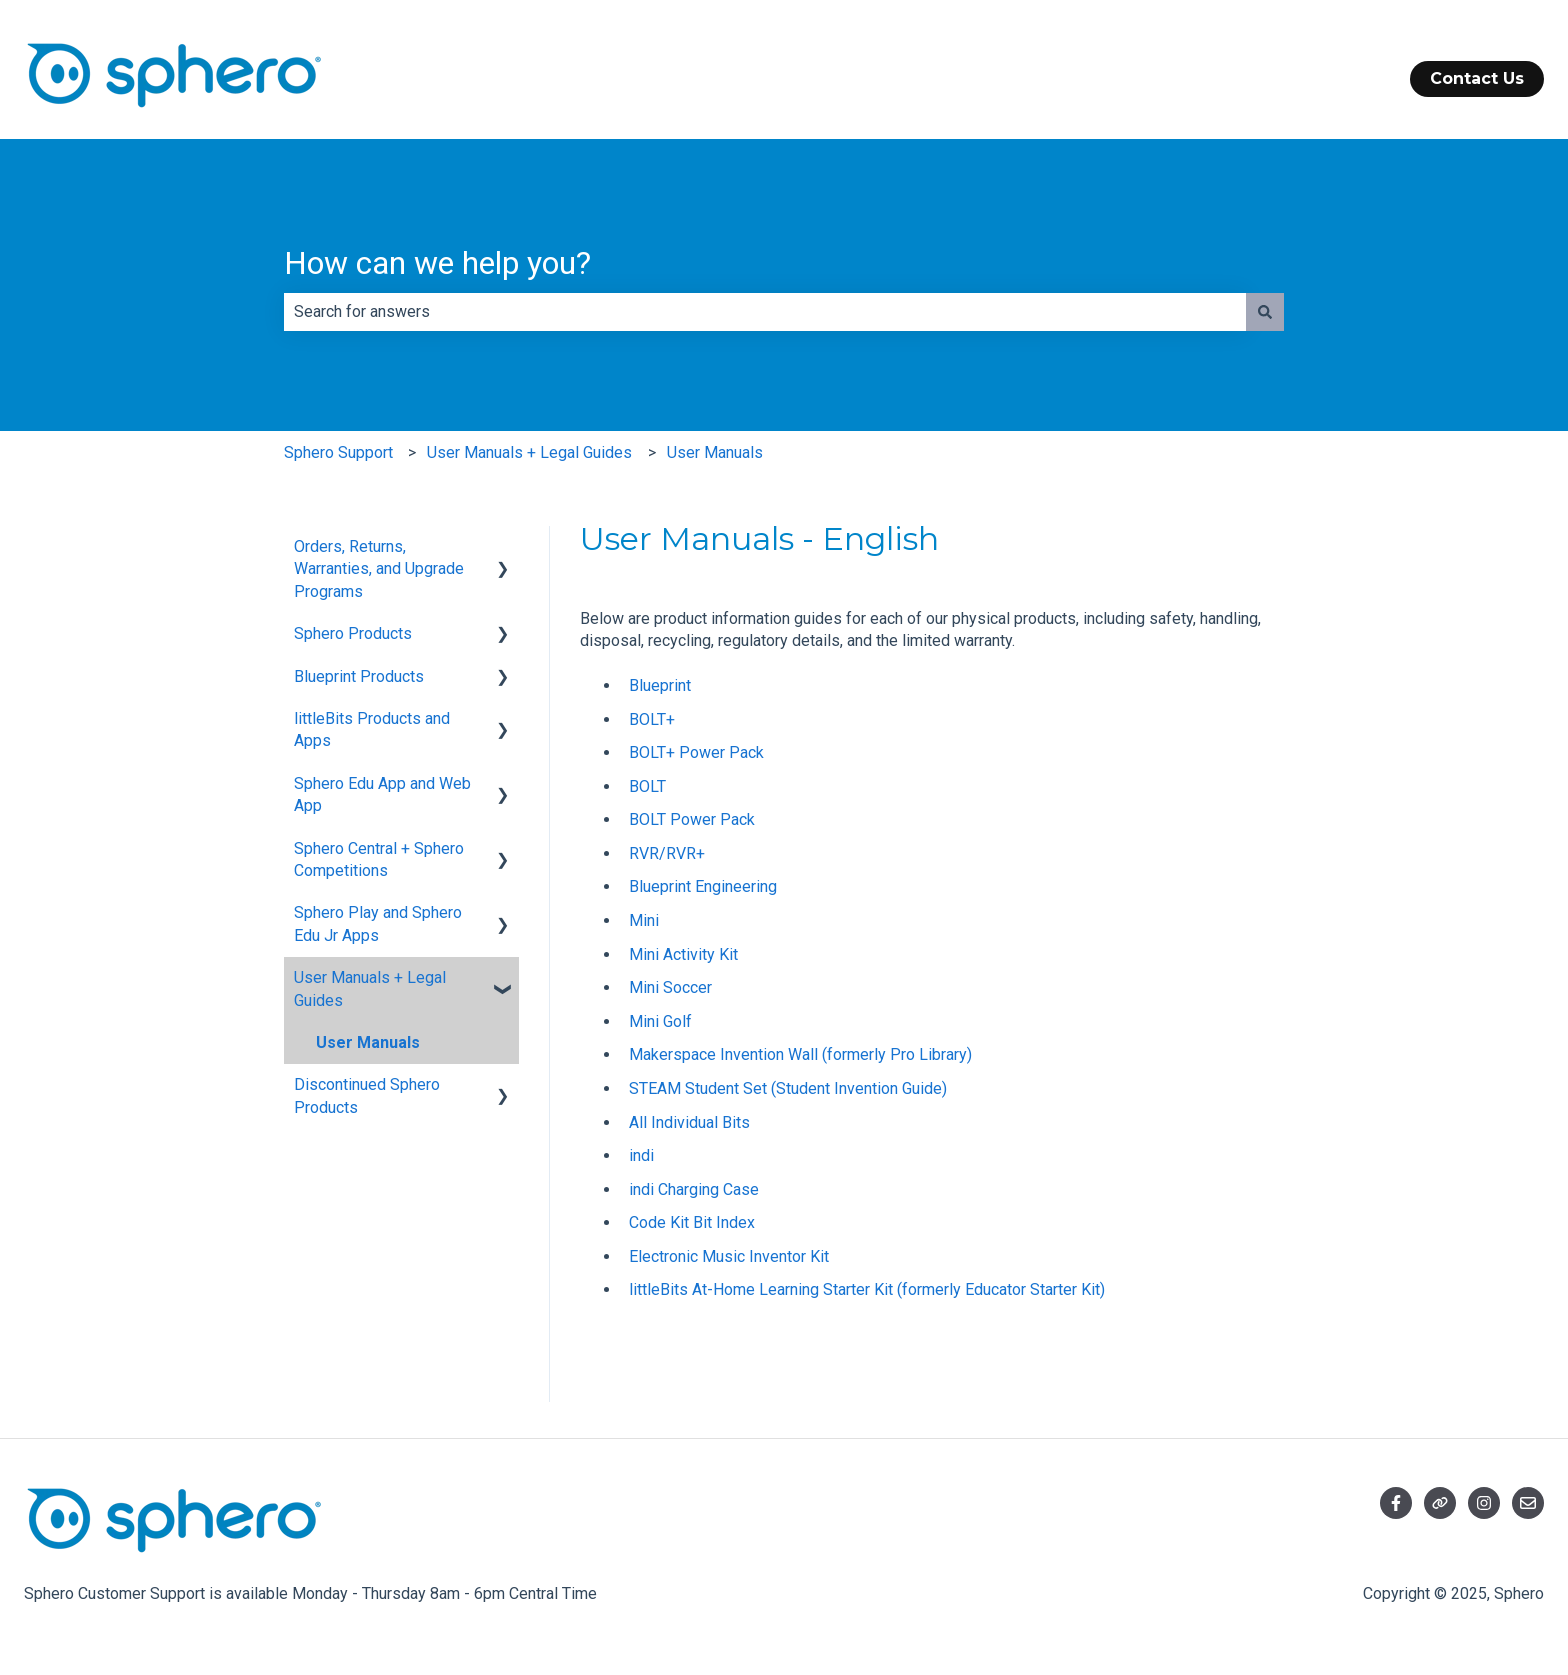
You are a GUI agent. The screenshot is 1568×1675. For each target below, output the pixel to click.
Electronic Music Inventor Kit (729, 1256)
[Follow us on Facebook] (1396, 1503)
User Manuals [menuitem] (368, 1042)
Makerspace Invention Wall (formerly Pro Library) (800, 1054)
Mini (644, 920)
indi (641, 1155)
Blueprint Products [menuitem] (359, 676)
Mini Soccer (670, 987)
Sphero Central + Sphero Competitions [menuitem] (379, 859)
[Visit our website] (1440, 1503)
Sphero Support (338, 452)
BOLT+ (652, 719)
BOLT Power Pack (692, 819)
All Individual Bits (689, 1122)
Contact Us (1477, 78)
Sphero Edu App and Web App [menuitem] (382, 794)
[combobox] (765, 312)
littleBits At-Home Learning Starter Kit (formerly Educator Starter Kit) (867, 1289)
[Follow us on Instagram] (1484, 1503)
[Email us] (1528, 1503)
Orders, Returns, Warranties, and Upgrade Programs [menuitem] (379, 569)
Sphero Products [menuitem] (353, 633)
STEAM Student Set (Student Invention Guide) (788, 1088)
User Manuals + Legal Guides (529, 452)
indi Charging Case (694, 1189)
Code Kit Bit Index (692, 1222)
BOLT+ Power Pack (696, 752)
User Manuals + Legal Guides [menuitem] (370, 988)
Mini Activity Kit (683, 954)
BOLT (647, 786)
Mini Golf (660, 1021)
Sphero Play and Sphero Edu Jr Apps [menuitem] (378, 923)
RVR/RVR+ (667, 853)
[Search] (1265, 312)
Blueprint (660, 685)
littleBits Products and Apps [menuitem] (372, 729)
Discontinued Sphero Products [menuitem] (367, 1095)
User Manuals (715, 452)
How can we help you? (437, 263)
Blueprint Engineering (703, 886)
